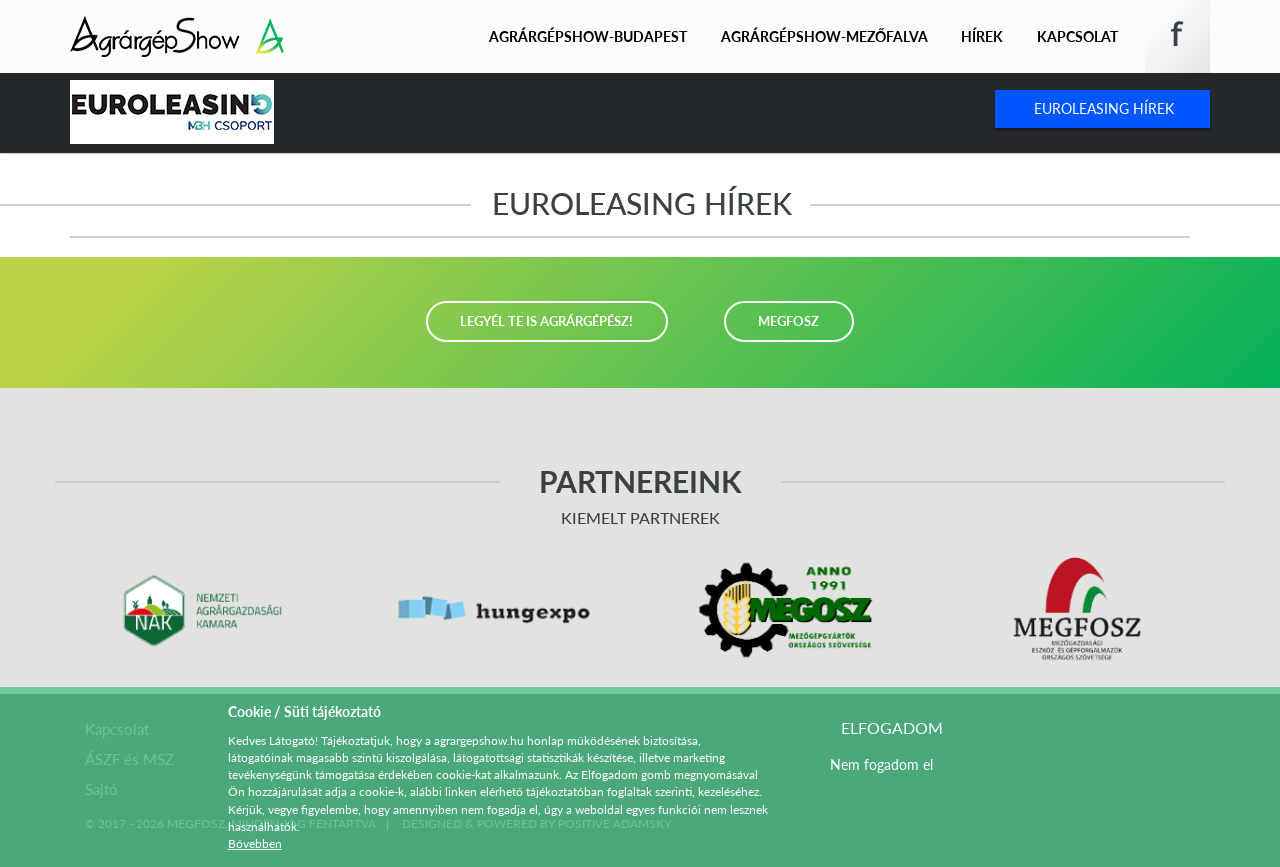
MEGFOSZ (788, 321)
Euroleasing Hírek (1104, 108)
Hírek (982, 36)
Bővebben (255, 843)
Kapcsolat (1077, 36)
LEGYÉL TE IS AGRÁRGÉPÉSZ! (546, 321)
